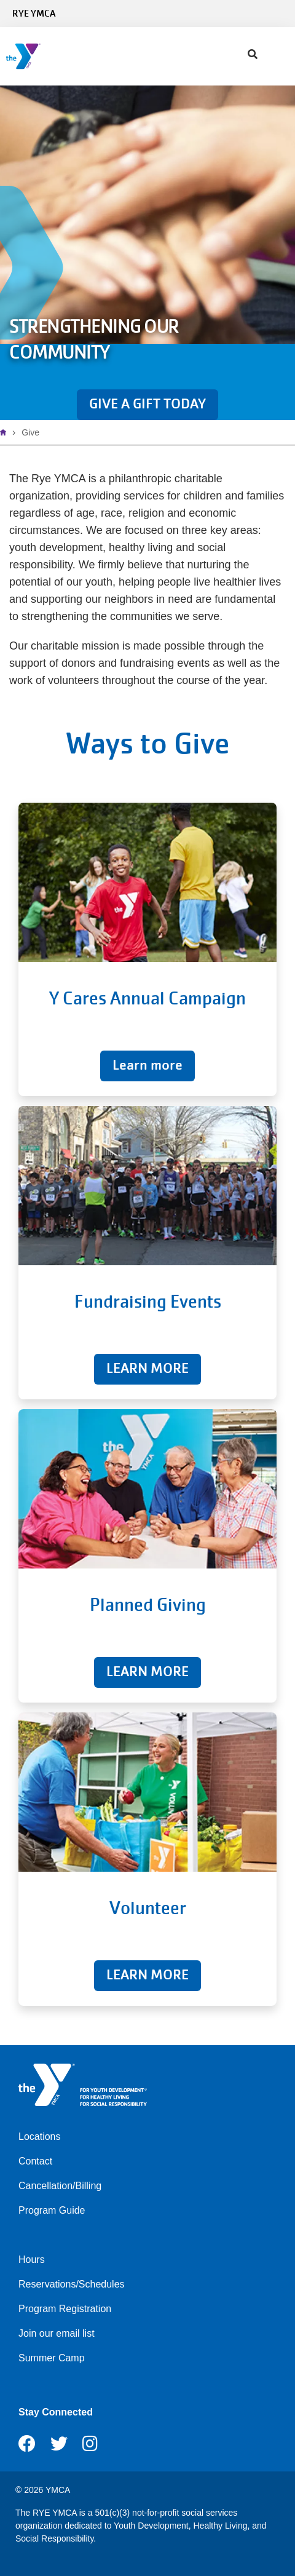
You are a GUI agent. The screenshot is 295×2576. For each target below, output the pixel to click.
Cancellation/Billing (59, 2185)
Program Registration (64, 2309)
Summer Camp (51, 2358)
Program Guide (51, 2210)
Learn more (147, 1065)
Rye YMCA (33, 13)
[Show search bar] (252, 55)
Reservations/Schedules (71, 2284)
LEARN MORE (147, 1368)
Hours (31, 2259)
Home (6, 432)
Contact (35, 2161)
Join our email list (56, 2333)
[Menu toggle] (276, 52)
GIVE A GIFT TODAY (147, 404)
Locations (39, 2136)
